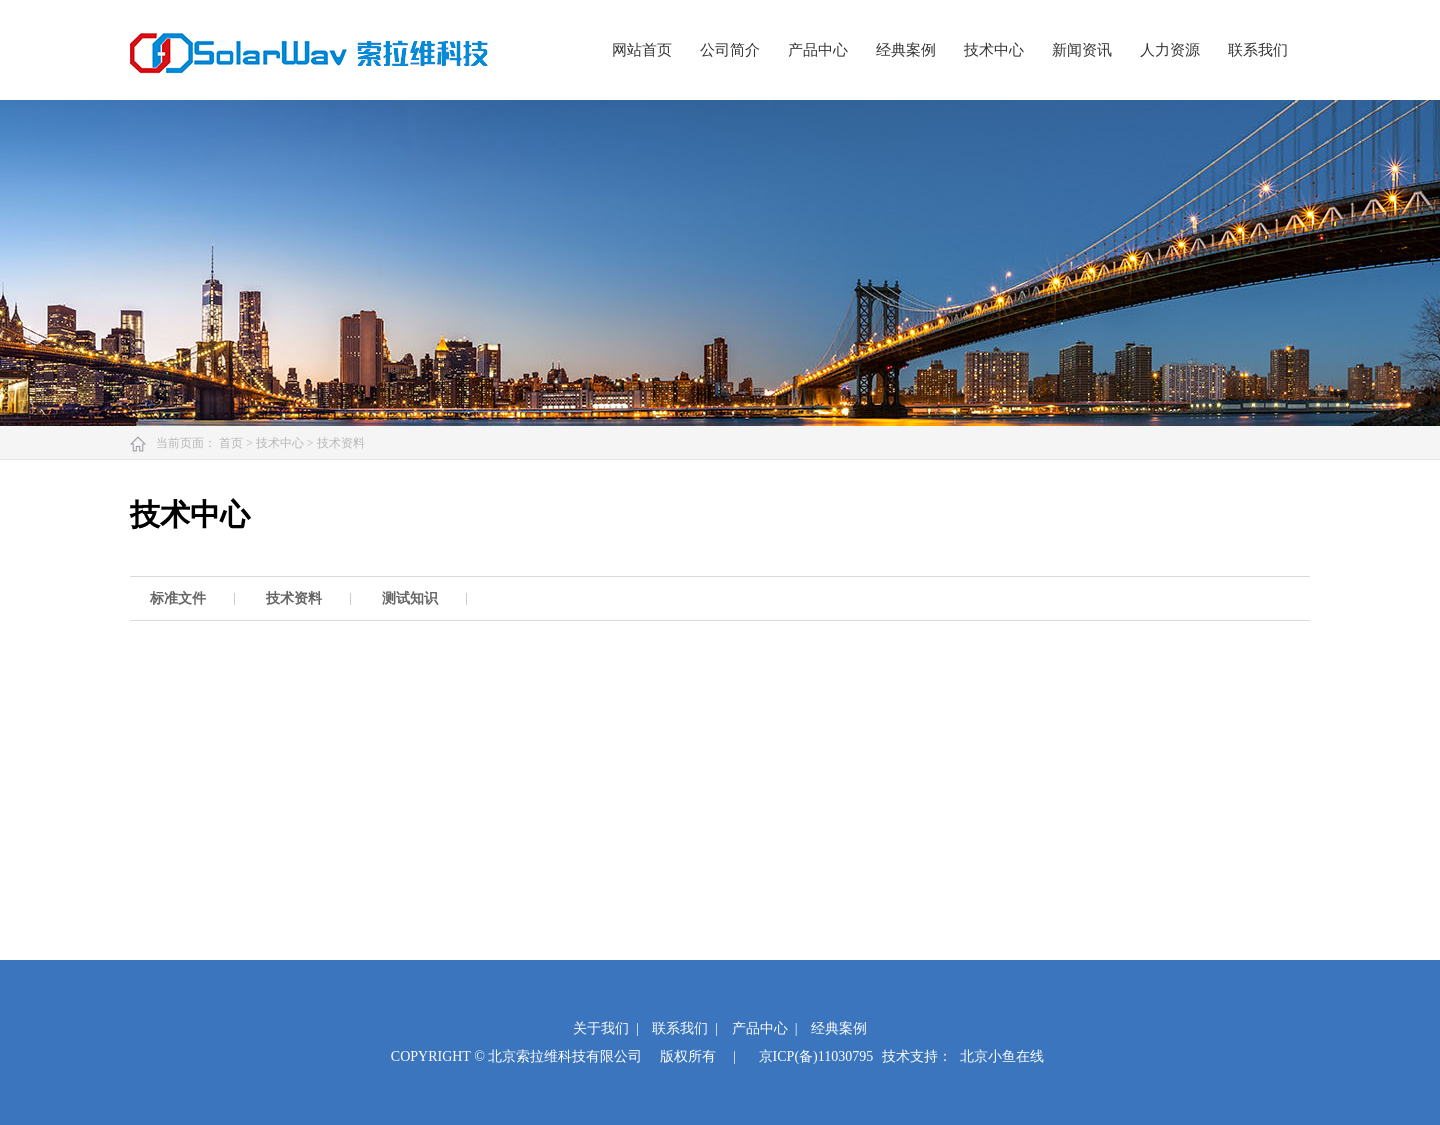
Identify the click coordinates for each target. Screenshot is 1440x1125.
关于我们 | (606, 1028)
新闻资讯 (1082, 50)
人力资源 (1170, 50)
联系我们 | (685, 1028)
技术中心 (994, 50)
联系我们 (1258, 50)
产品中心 (818, 50)
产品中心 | (765, 1028)
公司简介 (730, 50)
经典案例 (906, 50)
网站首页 (642, 50)
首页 (232, 443)
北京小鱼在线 (1002, 1056)
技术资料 (341, 443)
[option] (188, 598)
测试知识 (410, 598)
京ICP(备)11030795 (816, 1056)
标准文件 (178, 598)
